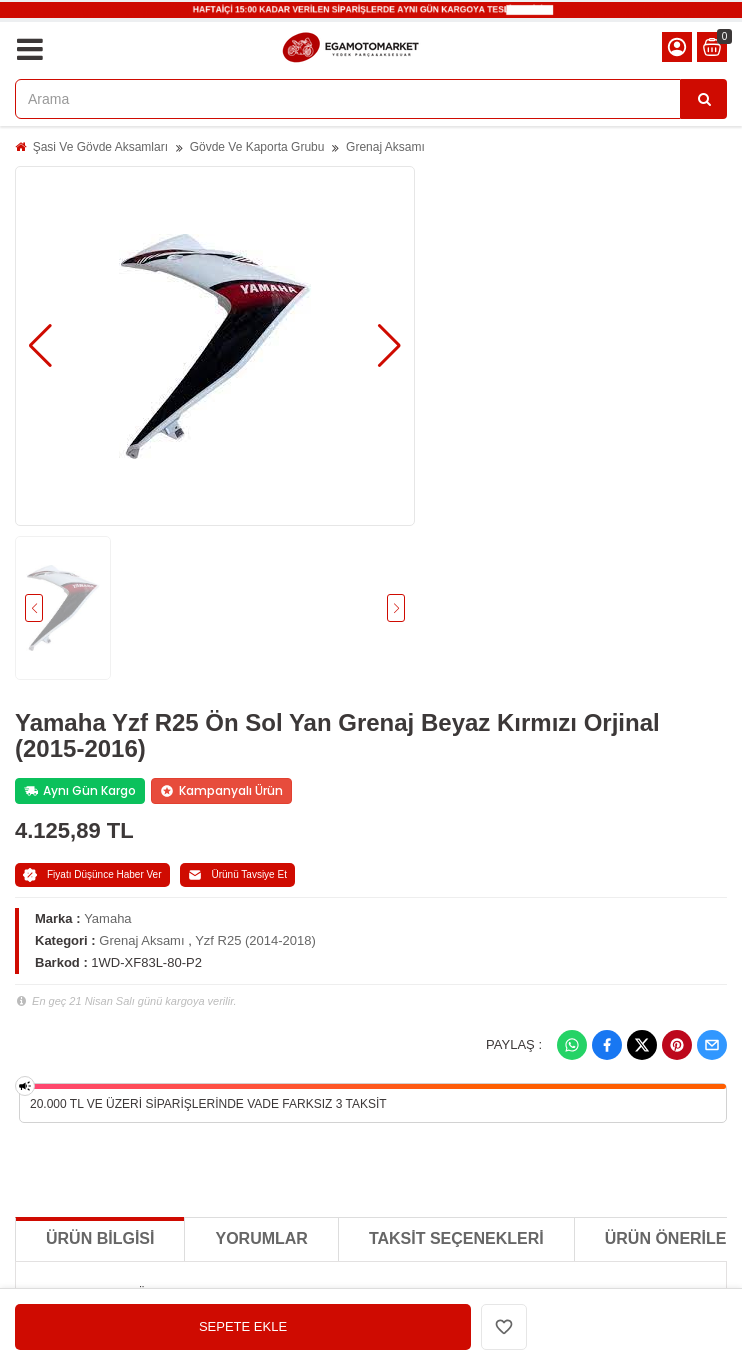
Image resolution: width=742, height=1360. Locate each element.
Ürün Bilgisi (100, 1238)
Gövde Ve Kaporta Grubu (257, 147)
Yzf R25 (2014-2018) (255, 940)
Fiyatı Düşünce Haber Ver (92, 875)
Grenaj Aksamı (385, 147)
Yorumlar (261, 1238)
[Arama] (704, 99)
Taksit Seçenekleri (456, 1238)
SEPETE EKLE (243, 1326)
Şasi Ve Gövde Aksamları (100, 147)
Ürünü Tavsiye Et (237, 875)
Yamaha (107, 918)
